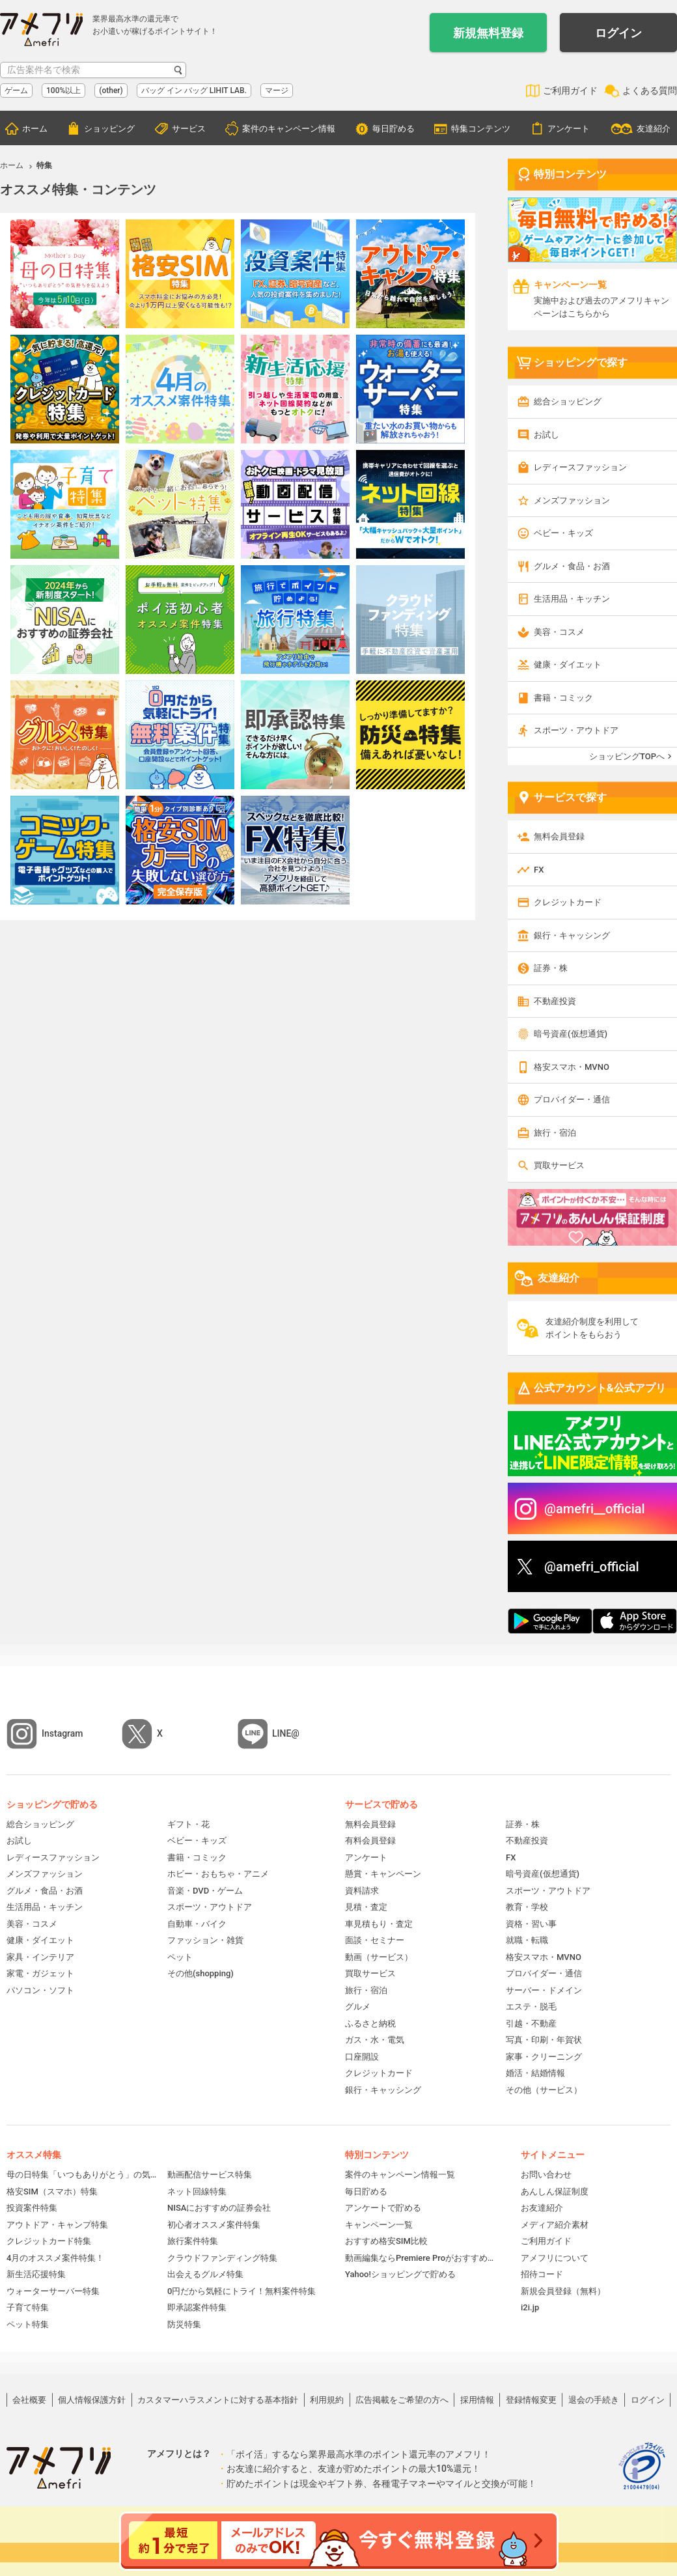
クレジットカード (567, 902)
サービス (189, 128)
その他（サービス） (544, 2090)
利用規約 (327, 2400)
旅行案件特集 (192, 2241)
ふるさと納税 (370, 2023)
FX (539, 870)
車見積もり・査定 (379, 1924)
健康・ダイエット (567, 664)
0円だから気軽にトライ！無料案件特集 (241, 2291)
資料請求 (362, 1891)
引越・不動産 (531, 2023)
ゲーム (16, 90)
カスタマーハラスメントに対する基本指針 (217, 2400)
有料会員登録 (370, 1840)
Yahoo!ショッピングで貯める (400, 2274)
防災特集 (184, 2324)
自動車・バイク (197, 1924)
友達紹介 (653, 128)
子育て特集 (28, 2307)
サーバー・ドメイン (544, 1990)
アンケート (568, 128)
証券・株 (551, 968)
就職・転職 (527, 1940)
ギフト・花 (188, 1824)
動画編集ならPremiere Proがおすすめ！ (420, 2258)
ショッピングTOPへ (627, 756)
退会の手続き (593, 2400)
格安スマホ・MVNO (571, 1067)
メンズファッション (572, 500)
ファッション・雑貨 (205, 1940)
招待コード (542, 2274)
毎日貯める (393, 128)
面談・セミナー (374, 1940)
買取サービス (559, 1165)
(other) (111, 90)
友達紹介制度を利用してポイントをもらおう (592, 1328)
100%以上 (63, 90)
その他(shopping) (200, 1973)
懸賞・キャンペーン (383, 1874)
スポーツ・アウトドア (576, 730)
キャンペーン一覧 (379, 2225)
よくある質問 (649, 90)
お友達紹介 (542, 2208)
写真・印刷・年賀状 (544, 2040)
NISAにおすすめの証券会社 (219, 2208)
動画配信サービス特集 (209, 2174)
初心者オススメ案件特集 (213, 2225)
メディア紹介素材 (554, 2225)
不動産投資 (555, 1001)
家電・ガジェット (40, 1973)
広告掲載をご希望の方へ (402, 2400)
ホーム (35, 128)
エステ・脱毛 (531, 2006)
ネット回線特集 (197, 2191)
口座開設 (362, 2057)
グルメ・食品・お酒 (572, 566)
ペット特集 (28, 2324)
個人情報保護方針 (92, 2400)
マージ (276, 90)
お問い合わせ (546, 2174)
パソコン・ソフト (40, 1990)
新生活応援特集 (36, 2274)
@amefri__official (594, 1509)
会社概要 (29, 2400)
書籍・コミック (563, 698)
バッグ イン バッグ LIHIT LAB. (194, 90)
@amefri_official (591, 1567)
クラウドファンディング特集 (222, 2258)
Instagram (62, 1733)
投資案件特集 (32, 2208)
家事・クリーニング (544, 2057)
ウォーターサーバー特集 (53, 2291)
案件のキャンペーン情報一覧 (400, 2174)
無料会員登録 (559, 836)
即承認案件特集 (197, 2307)
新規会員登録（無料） (563, 2291)
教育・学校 (527, 1907)
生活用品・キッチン (572, 599)
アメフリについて (554, 2258)
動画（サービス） (379, 1957)
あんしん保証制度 (554, 2191)
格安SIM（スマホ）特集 (52, 2191)
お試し (546, 435)
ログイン (618, 33)
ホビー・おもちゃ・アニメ (218, 1874)
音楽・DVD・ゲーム (205, 1891)
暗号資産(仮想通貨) (570, 1034)
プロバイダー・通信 (572, 1099)
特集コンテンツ (480, 128)
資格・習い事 (531, 1924)
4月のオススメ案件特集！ (55, 2258)
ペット (180, 1957)
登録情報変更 (531, 2400)
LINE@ (285, 1733)
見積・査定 (366, 1907)
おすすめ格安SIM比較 (386, 2241)
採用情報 (477, 2400)
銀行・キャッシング (572, 935)
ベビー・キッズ (563, 533)
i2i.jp (530, 2307)
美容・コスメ (559, 632)
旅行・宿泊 (555, 1133)
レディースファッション (580, 467)
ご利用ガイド (570, 90)
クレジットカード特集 (49, 2241)
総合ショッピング (567, 401)
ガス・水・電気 (374, 2040)
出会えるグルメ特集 (205, 2274)
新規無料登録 (488, 33)
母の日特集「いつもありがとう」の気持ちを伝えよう (82, 2174)
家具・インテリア (40, 1957)
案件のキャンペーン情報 (288, 128)
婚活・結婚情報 (535, 2073)
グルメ (357, 2006)
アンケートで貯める (383, 2208)
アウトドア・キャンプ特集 (57, 2225)
